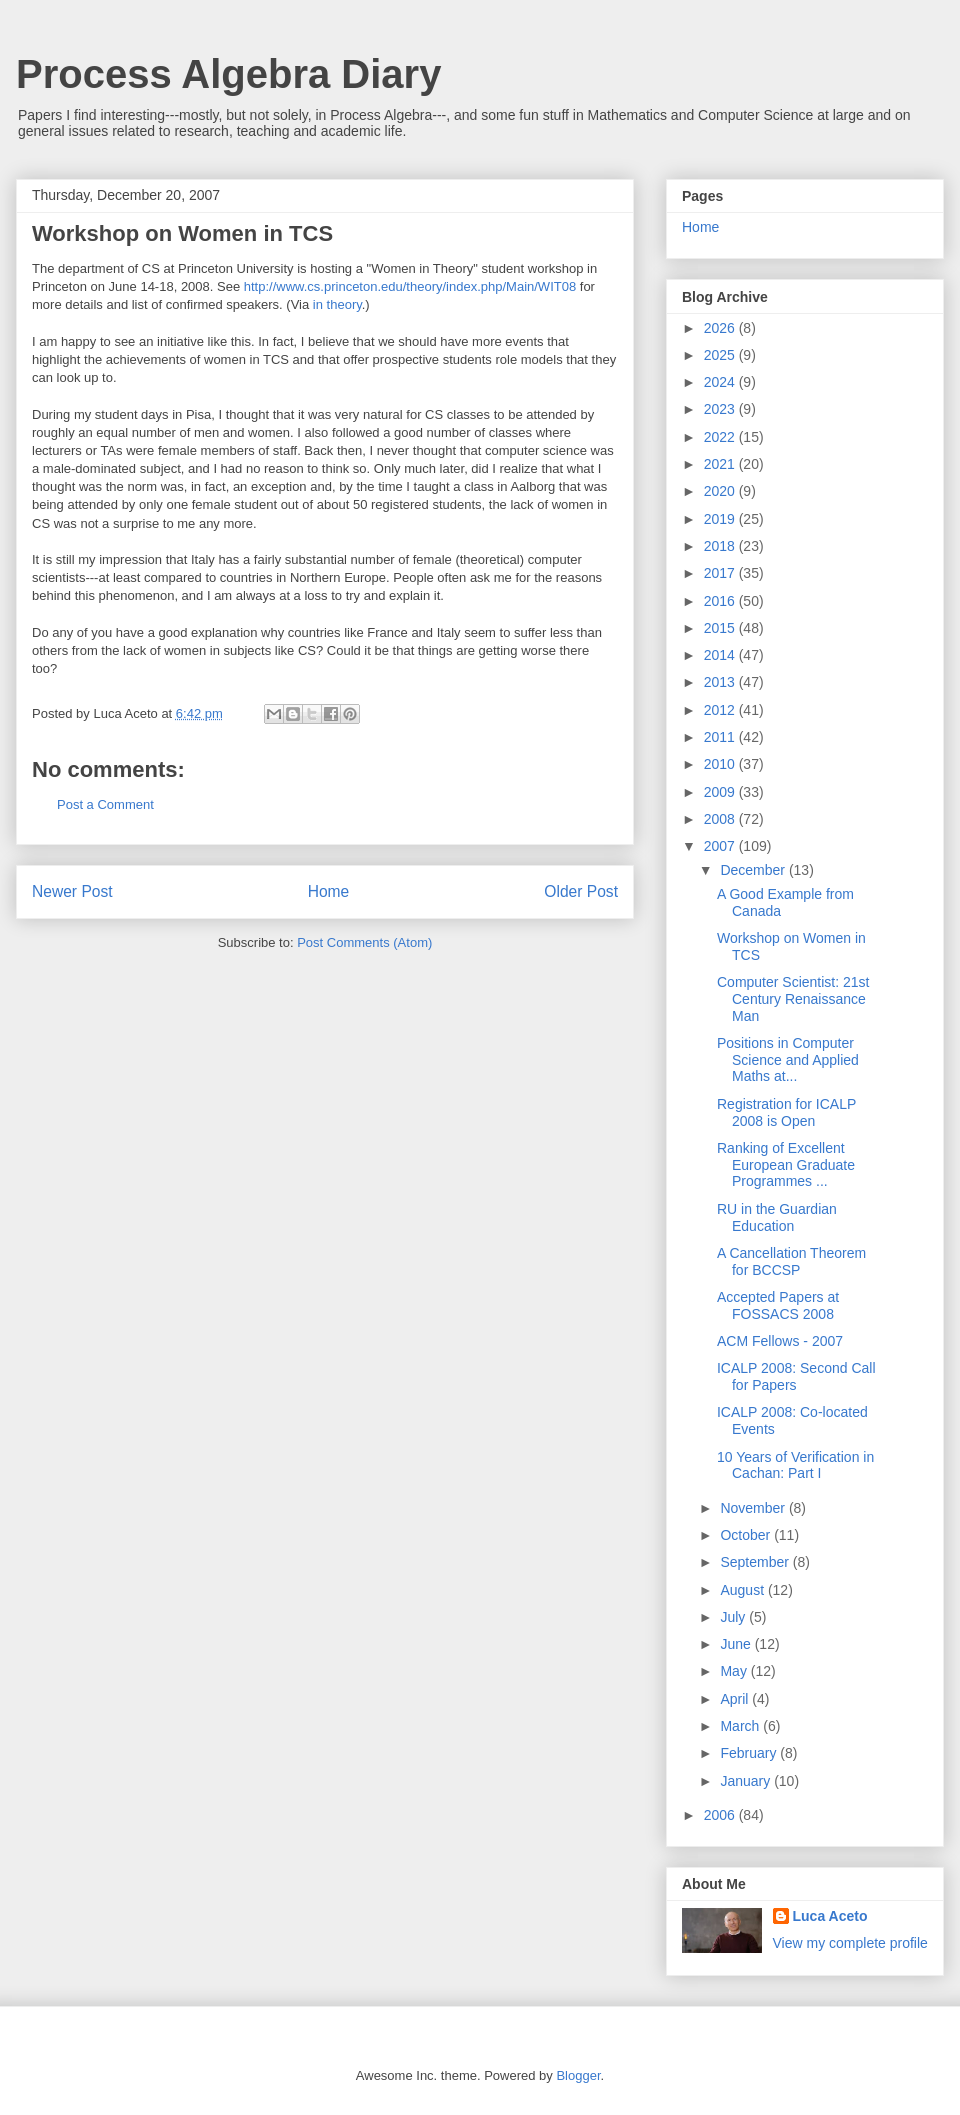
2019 (721, 519)
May (735, 1671)
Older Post (581, 891)
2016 (721, 601)
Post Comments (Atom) (364, 942)
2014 (721, 655)
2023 (721, 409)
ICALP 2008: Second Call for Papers (796, 1376)
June (737, 1644)
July (734, 1617)
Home (329, 891)
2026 (721, 328)
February (750, 1753)
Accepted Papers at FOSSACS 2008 (778, 1305)
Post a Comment (105, 804)
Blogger (578, 2075)
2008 (721, 819)
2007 (721, 846)
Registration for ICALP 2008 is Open (786, 1112)
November (754, 1508)
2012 (721, 710)
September (756, 1562)
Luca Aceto (830, 1916)
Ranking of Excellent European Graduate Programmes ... (786, 1165)
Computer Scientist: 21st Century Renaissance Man (793, 999)
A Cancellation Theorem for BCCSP (791, 1261)
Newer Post (72, 891)
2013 (721, 682)
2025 (721, 355)
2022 (721, 437)
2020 (721, 491)
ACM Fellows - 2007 (780, 1341)
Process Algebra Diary (228, 74)
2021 (721, 464)
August (743, 1590)
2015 (721, 628)
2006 (721, 1815)
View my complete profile (850, 1943)
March (741, 1726)
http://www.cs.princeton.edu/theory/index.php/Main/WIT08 (410, 286)
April (736, 1699)
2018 (721, 546)
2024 (721, 382)
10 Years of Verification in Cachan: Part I (795, 1465)
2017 (721, 573)
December (754, 870)
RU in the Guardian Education (777, 1217)
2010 (721, 764)
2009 (721, 792)
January (747, 1781)
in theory (337, 304)
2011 (721, 737)
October (747, 1535)
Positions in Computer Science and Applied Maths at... (788, 1060)
